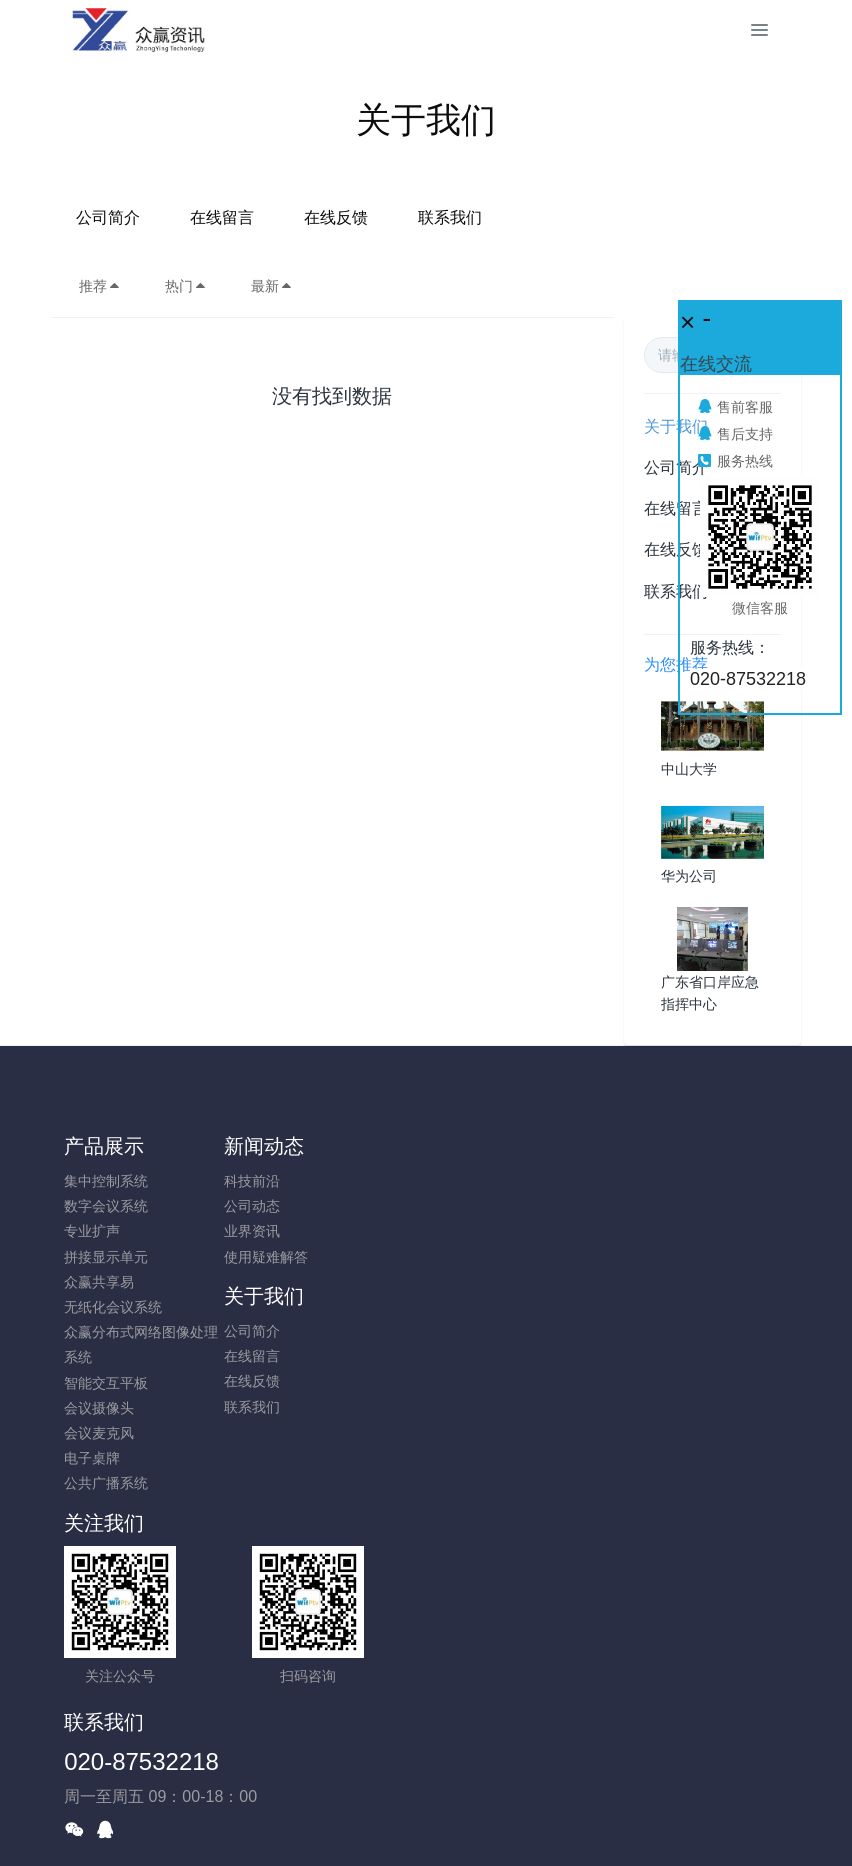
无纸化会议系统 (113, 1307)
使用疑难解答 (294, 1257)
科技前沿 (280, 1181)
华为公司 (689, 876)
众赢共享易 (99, 1282)
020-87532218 (516, 1569)
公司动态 (280, 1206)
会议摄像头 (99, 1408)
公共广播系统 (106, 1483)
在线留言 (369, 217)
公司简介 (255, 217)
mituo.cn (545, 1823)
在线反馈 (483, 217)
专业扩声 (92, 1231)
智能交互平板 (106, 1383)
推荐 (100, 286)
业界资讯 (280, 1231)
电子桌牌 (92, 1458)
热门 (186, 286)
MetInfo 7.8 (393, 1823)
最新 (272, 286)
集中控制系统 (106, 1181)
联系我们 (597, 217)
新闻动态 (292, 1146)
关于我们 (479, 1146)
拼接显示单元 (106, 1257)
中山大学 (689, 769)
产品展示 (104, 1146)
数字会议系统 (106, 1206)
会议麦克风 (99, 1433)
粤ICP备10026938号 (426, 1798)
